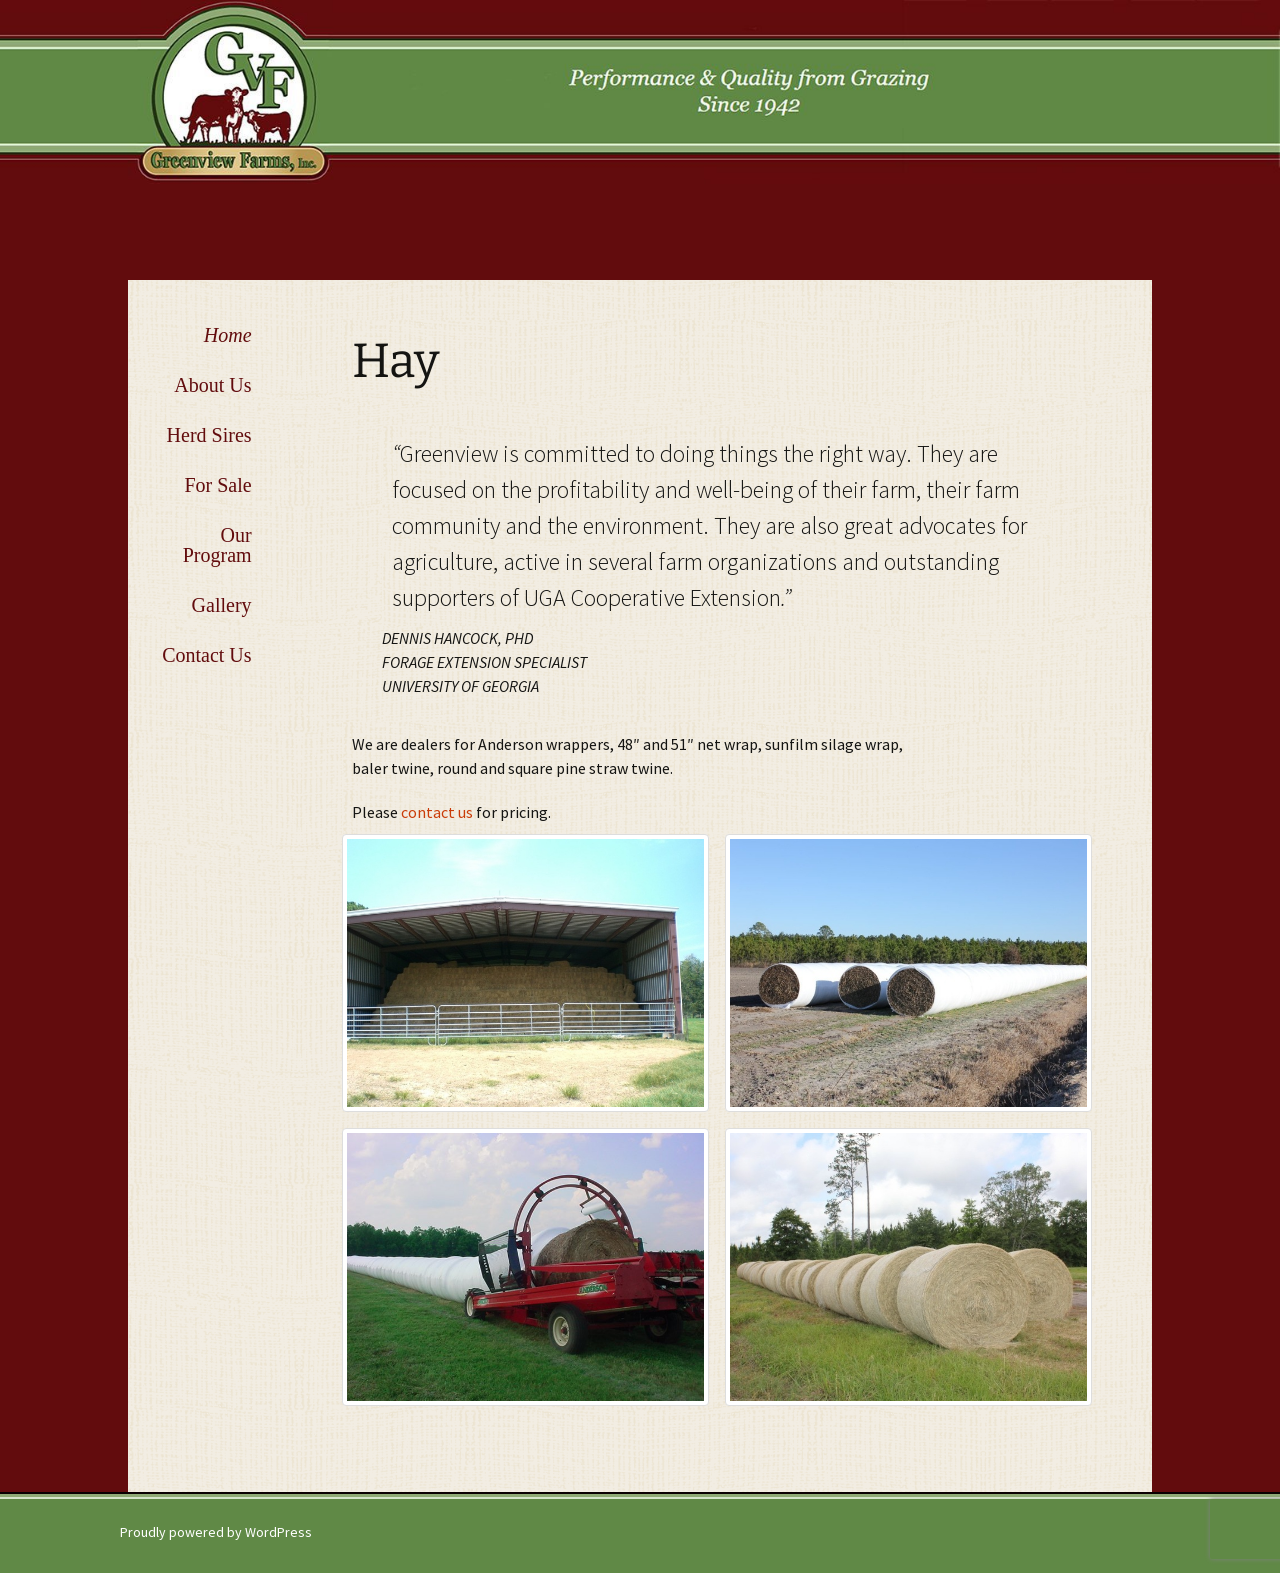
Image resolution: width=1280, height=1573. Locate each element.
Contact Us (206, 655)
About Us (212, 385)
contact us (438, 812)
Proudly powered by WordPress (216, 1532)
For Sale (217, 485)
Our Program (217, 545)
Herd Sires (209, 435)
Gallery (222, 605)
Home (228, 335)
